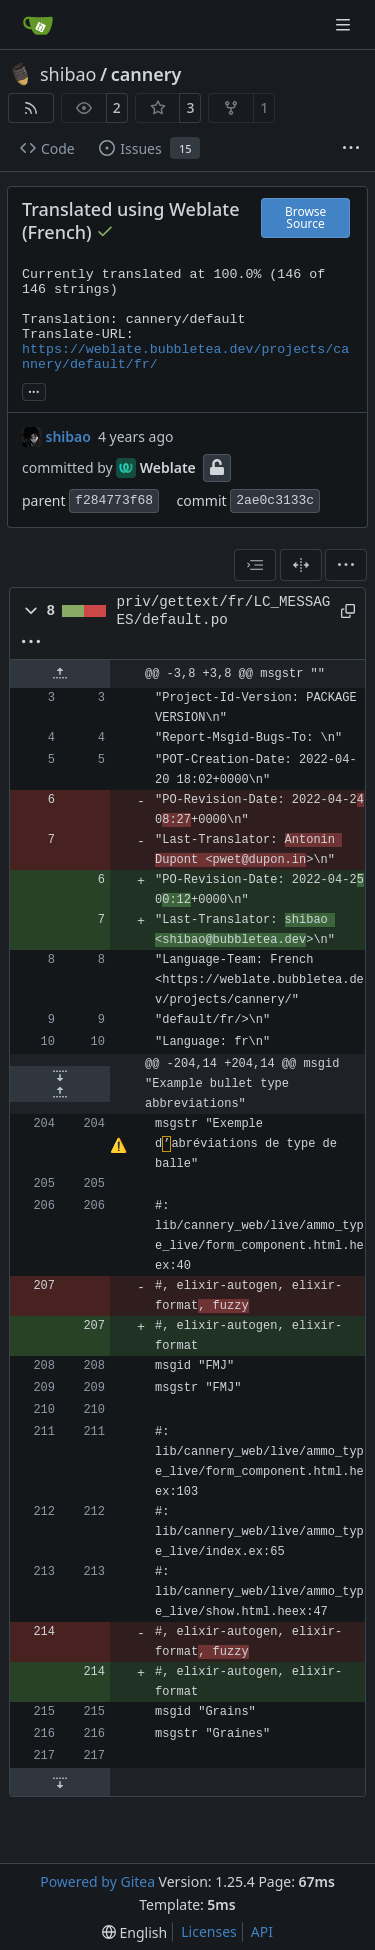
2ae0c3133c (275, 500)
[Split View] (301, 565)
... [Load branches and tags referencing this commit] (34, 390)
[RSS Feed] (31, 108)
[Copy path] (345, 611)
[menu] (346, 565)
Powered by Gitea (97, 1881)
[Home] (38, 25)
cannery (146, 74)
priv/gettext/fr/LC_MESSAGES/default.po (224, 611)
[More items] (351, 149)
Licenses (209, 1931)
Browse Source (305, 217)
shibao (68, 74)
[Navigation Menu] (345, 24)
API (262, 1931)
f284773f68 (114, 500)
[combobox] (255, 565)
